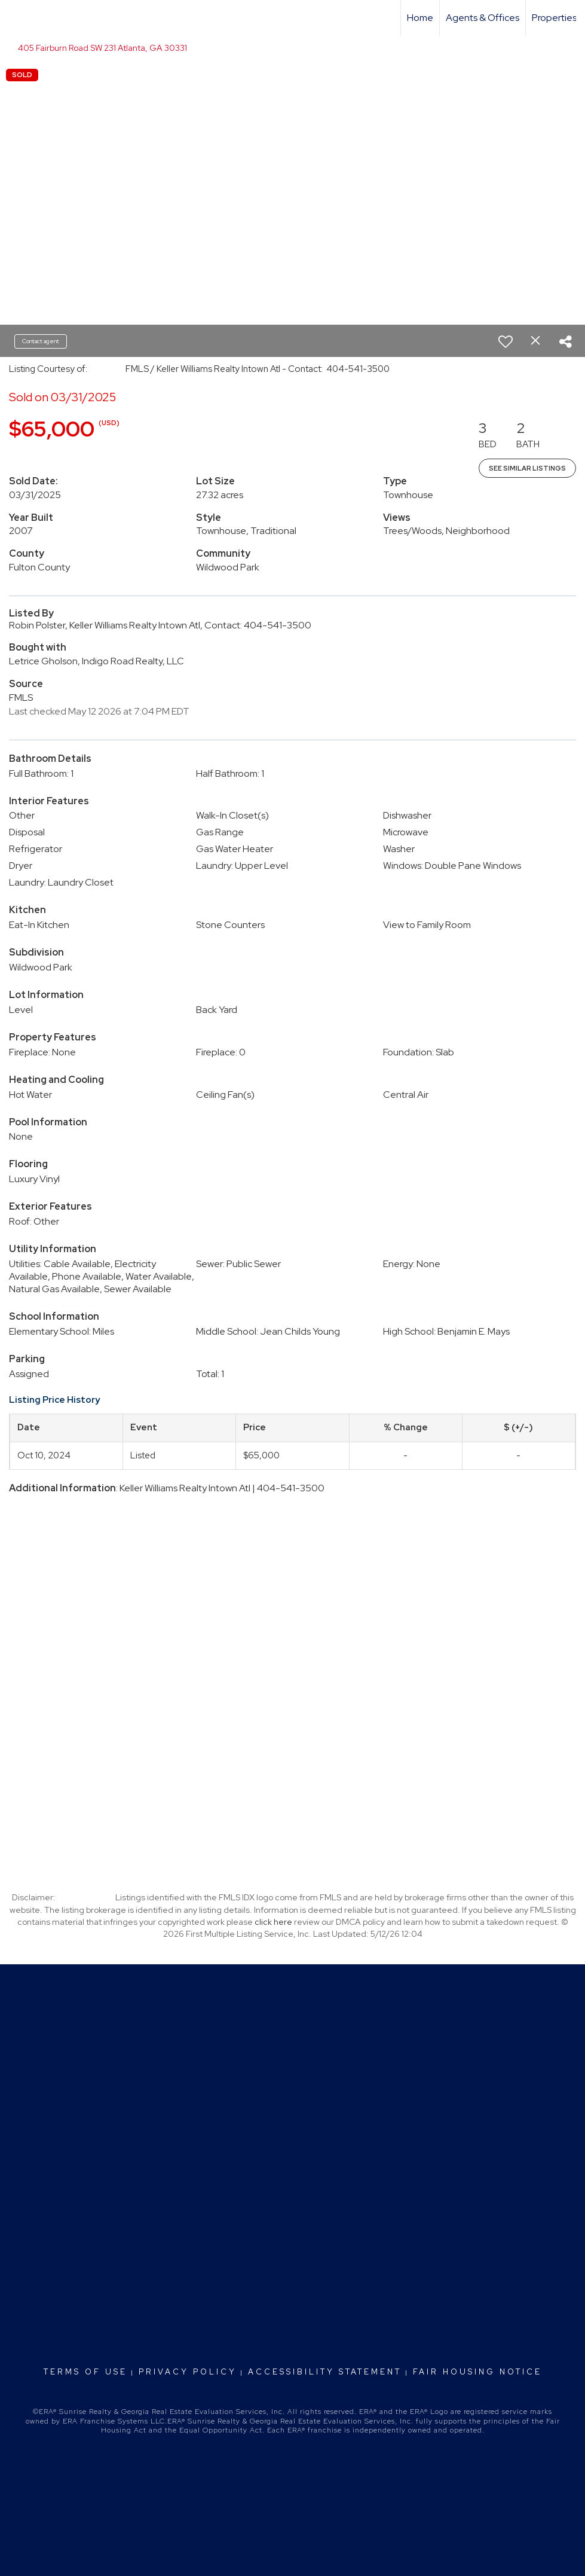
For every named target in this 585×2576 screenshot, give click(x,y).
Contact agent (40, 341)
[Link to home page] (15, 18)
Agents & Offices (482, 17)
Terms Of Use (85, 2372)
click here (273, 1921)
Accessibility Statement (325, 2372)
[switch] (505, 341)
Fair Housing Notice (477, 2372)
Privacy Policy (188, 2372)
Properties (554, 17)
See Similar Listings (527, 468)
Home (420, 17)
